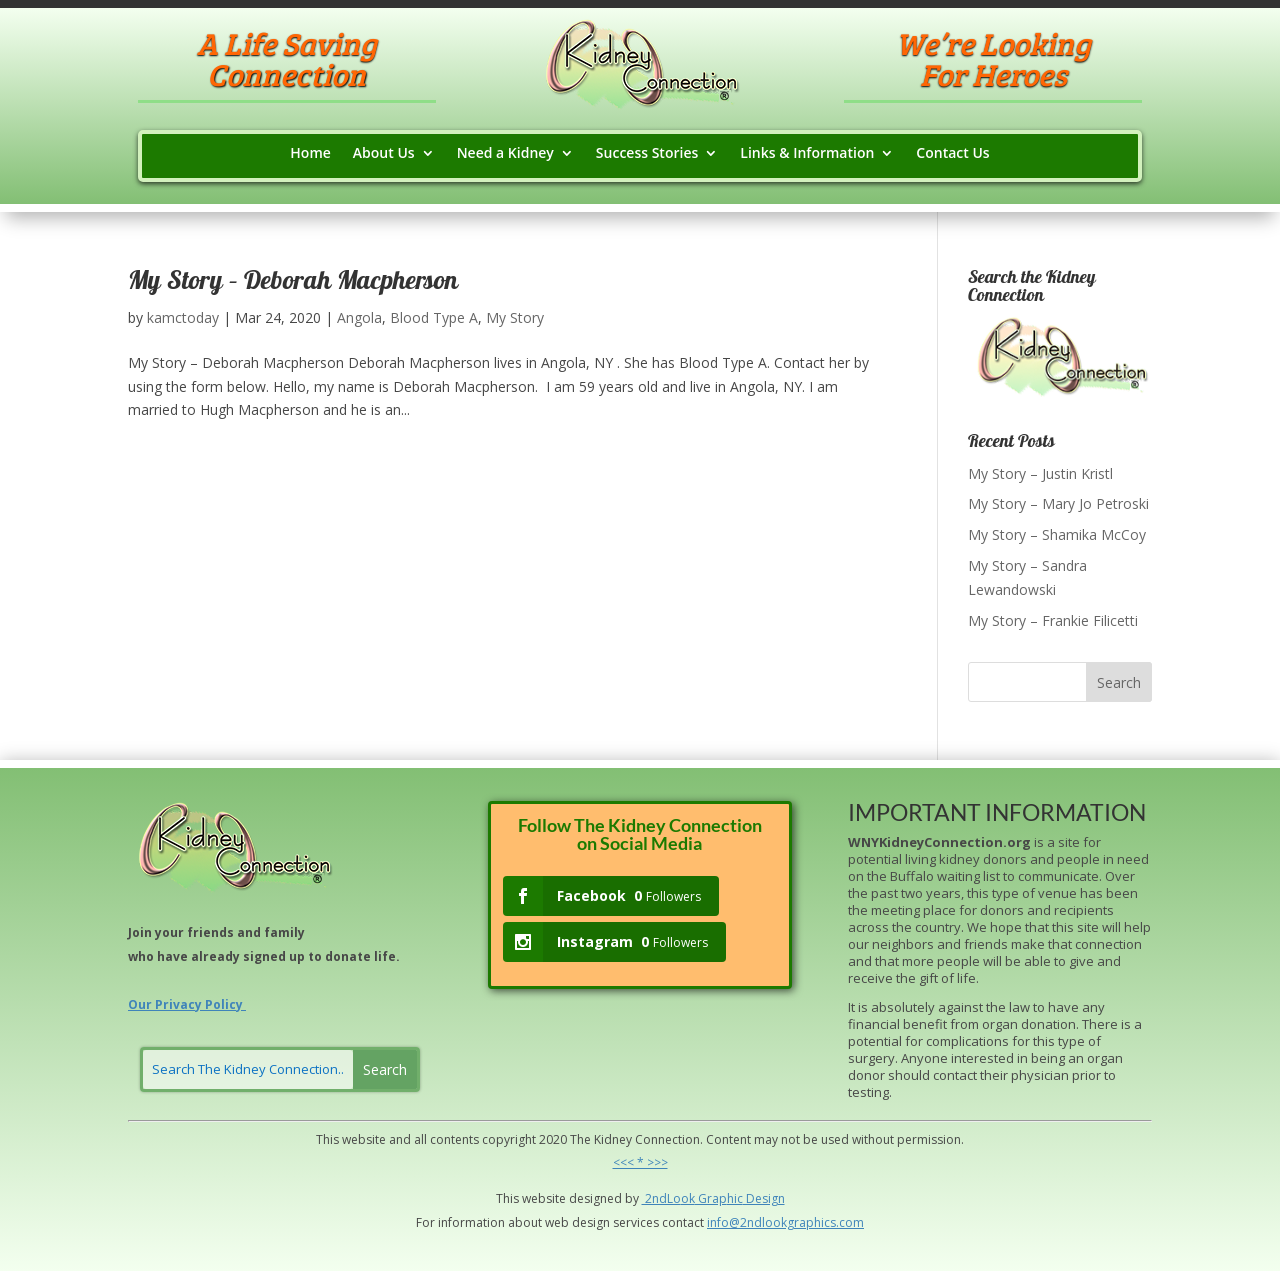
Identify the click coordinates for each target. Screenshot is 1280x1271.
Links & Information (807, 154)
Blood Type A (434, 317)
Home (310, 154)
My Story (515, 317)
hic (735, 1198)
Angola (359, 317)
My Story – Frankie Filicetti (1053, 620)
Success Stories (647, 154)
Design (764, 1198)
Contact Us (952, 154)
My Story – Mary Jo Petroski (1058, 503)
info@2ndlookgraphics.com (785, 1222)
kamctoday (183, 317)
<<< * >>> (640, 1162)
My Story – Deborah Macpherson (293, 283)
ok (688, 1198)
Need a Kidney (505, 154)
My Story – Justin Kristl (1040, 473)
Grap (711, 1198)
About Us (384, 154)
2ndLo (661, 1198)
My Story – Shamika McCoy (1057, 534)
